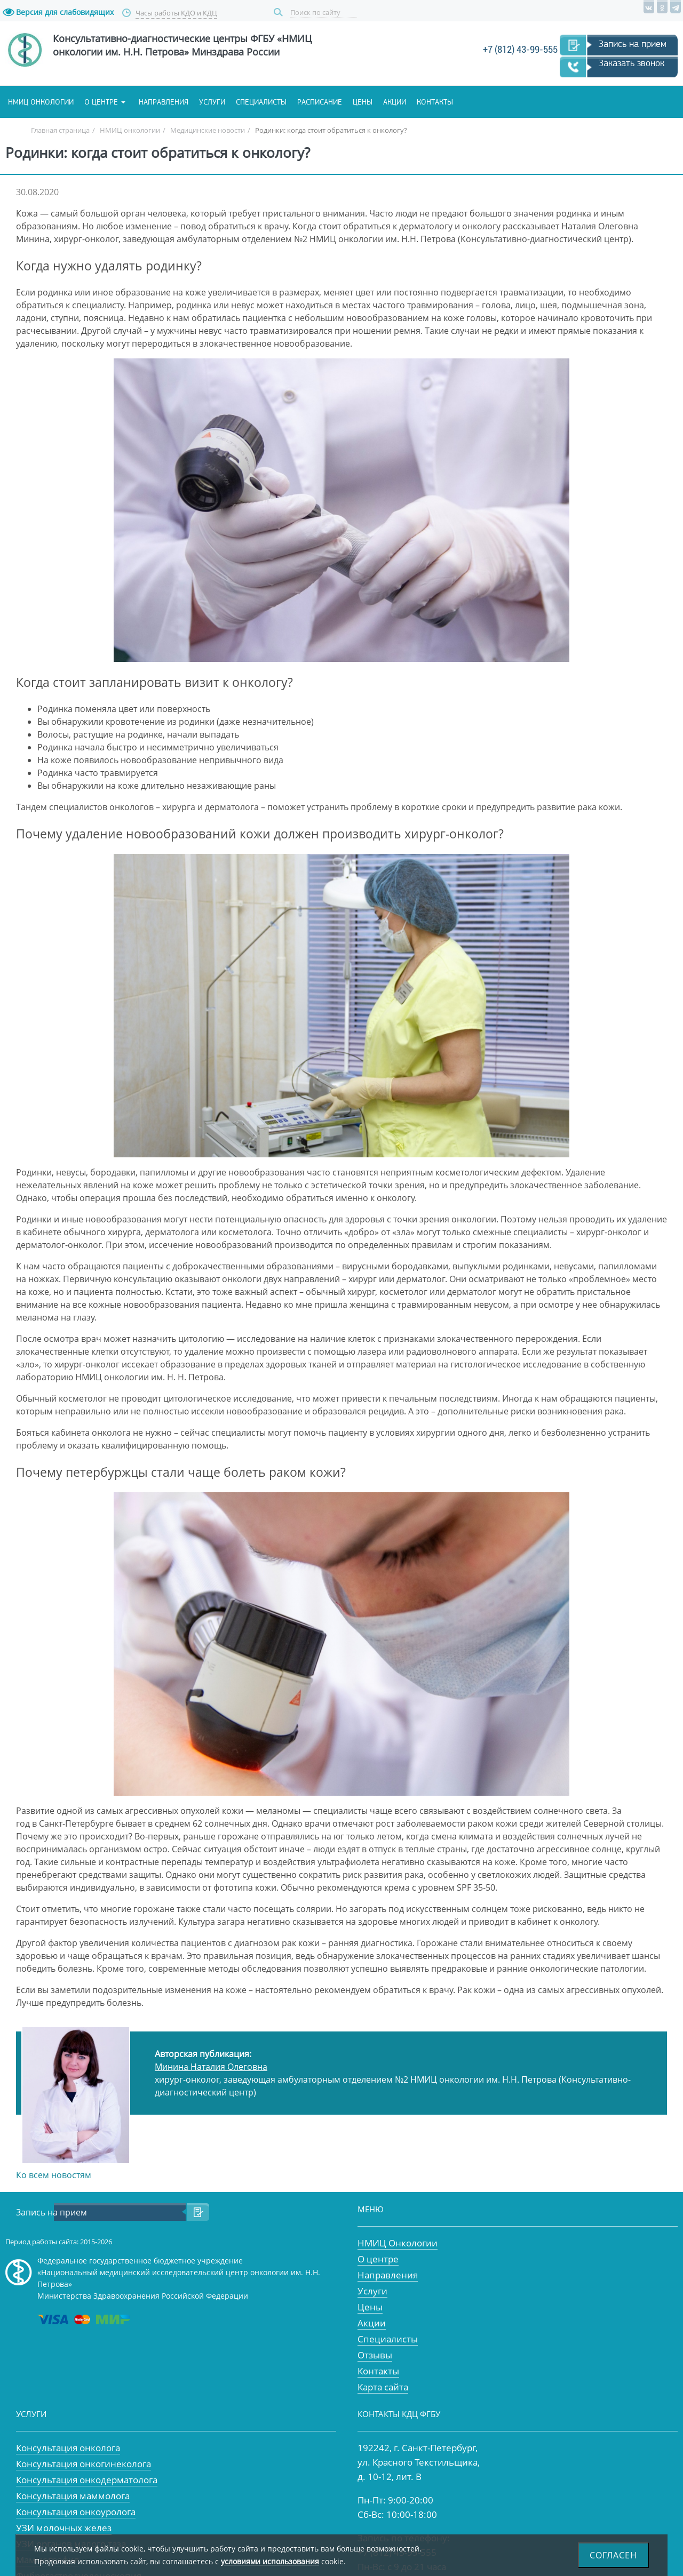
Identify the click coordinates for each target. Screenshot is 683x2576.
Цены (362, 102)
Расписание (319, 102)
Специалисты (261, 102)
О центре (101, 102)
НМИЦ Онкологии (398, 2243)
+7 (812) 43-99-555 (520, 49)
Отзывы (375, 2355)
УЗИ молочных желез (64, 2528)
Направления (163, 102)
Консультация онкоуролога (76, 2512)
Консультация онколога (68, 2448)
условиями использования (270, 2561)
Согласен (613, 2555)
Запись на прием (632, 43)
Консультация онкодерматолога (86, 2480)
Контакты (435, 102)
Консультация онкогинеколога (83, 2464)
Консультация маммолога (73, 2496)
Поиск (279, 12)
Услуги (212, 102)
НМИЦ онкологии (41, 102)
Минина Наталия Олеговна (211, 2067)
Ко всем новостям (53, 2175)
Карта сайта (383, 2387)
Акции (394, 102)
